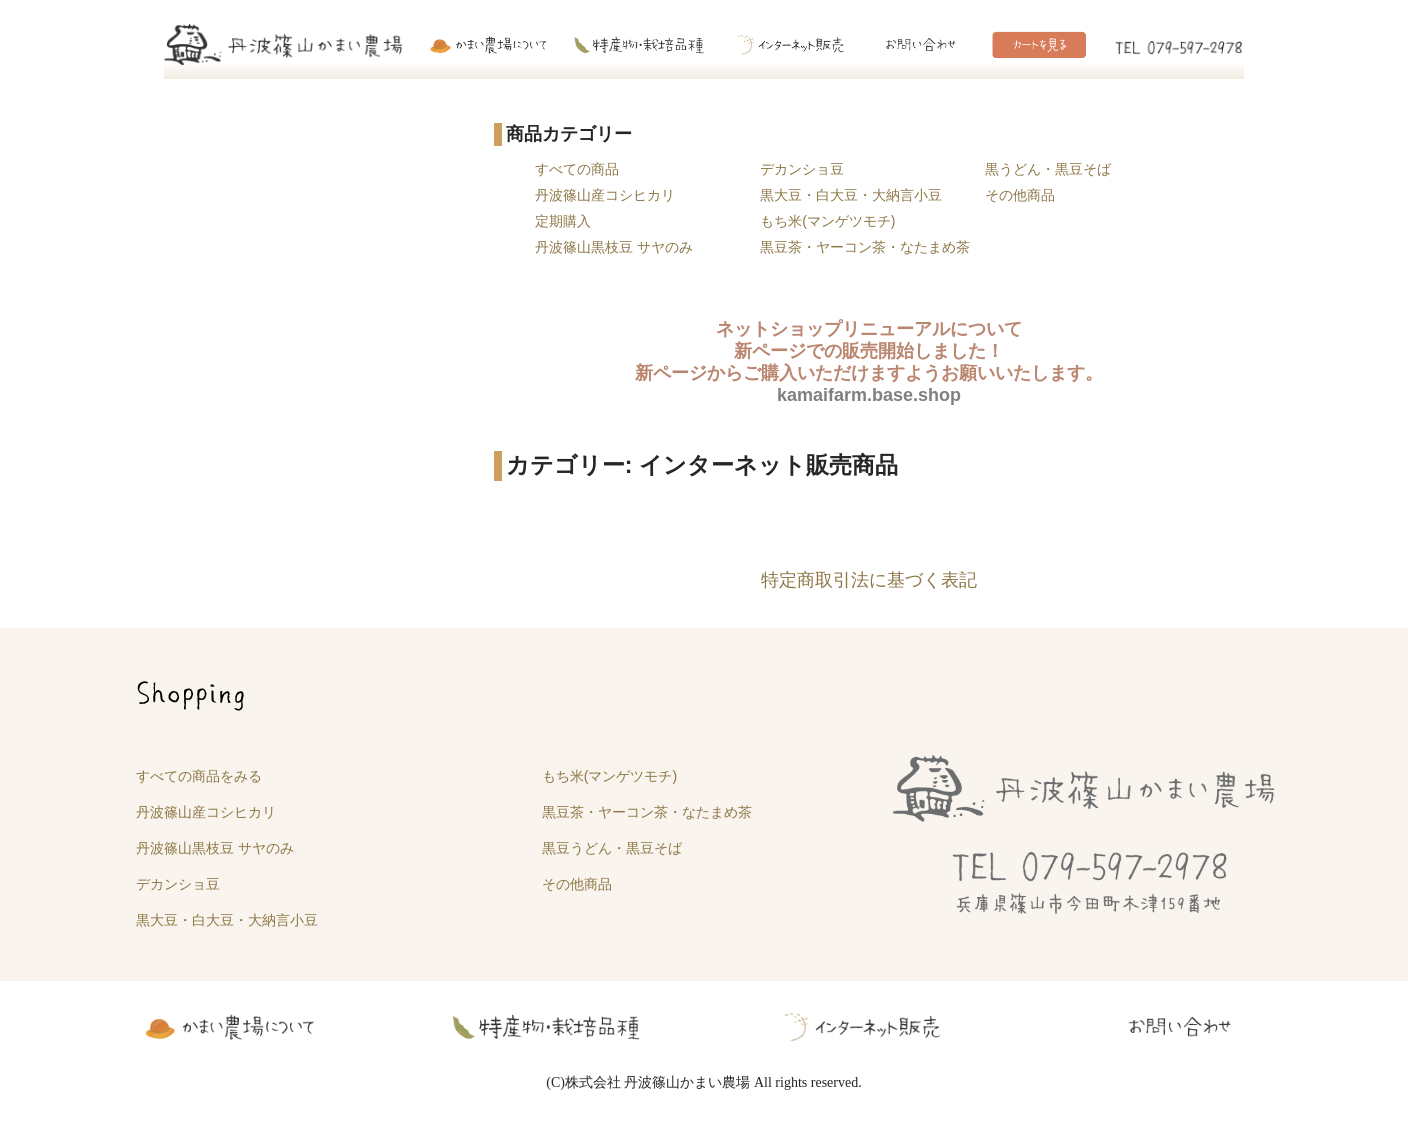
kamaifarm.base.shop (869, 395)
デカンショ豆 (802, 169)
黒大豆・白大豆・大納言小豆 (851, 195)
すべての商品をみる (199, 776)
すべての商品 (577, 169)
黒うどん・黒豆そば (1048, 169)
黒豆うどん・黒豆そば (612, 848)
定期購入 (563, 221)
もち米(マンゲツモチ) (827, 221)
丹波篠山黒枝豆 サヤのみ (614, 247)
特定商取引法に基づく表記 (869, 580)
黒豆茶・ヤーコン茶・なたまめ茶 (865, 247)
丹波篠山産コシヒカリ (605, 195)
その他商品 (1020, 195)
